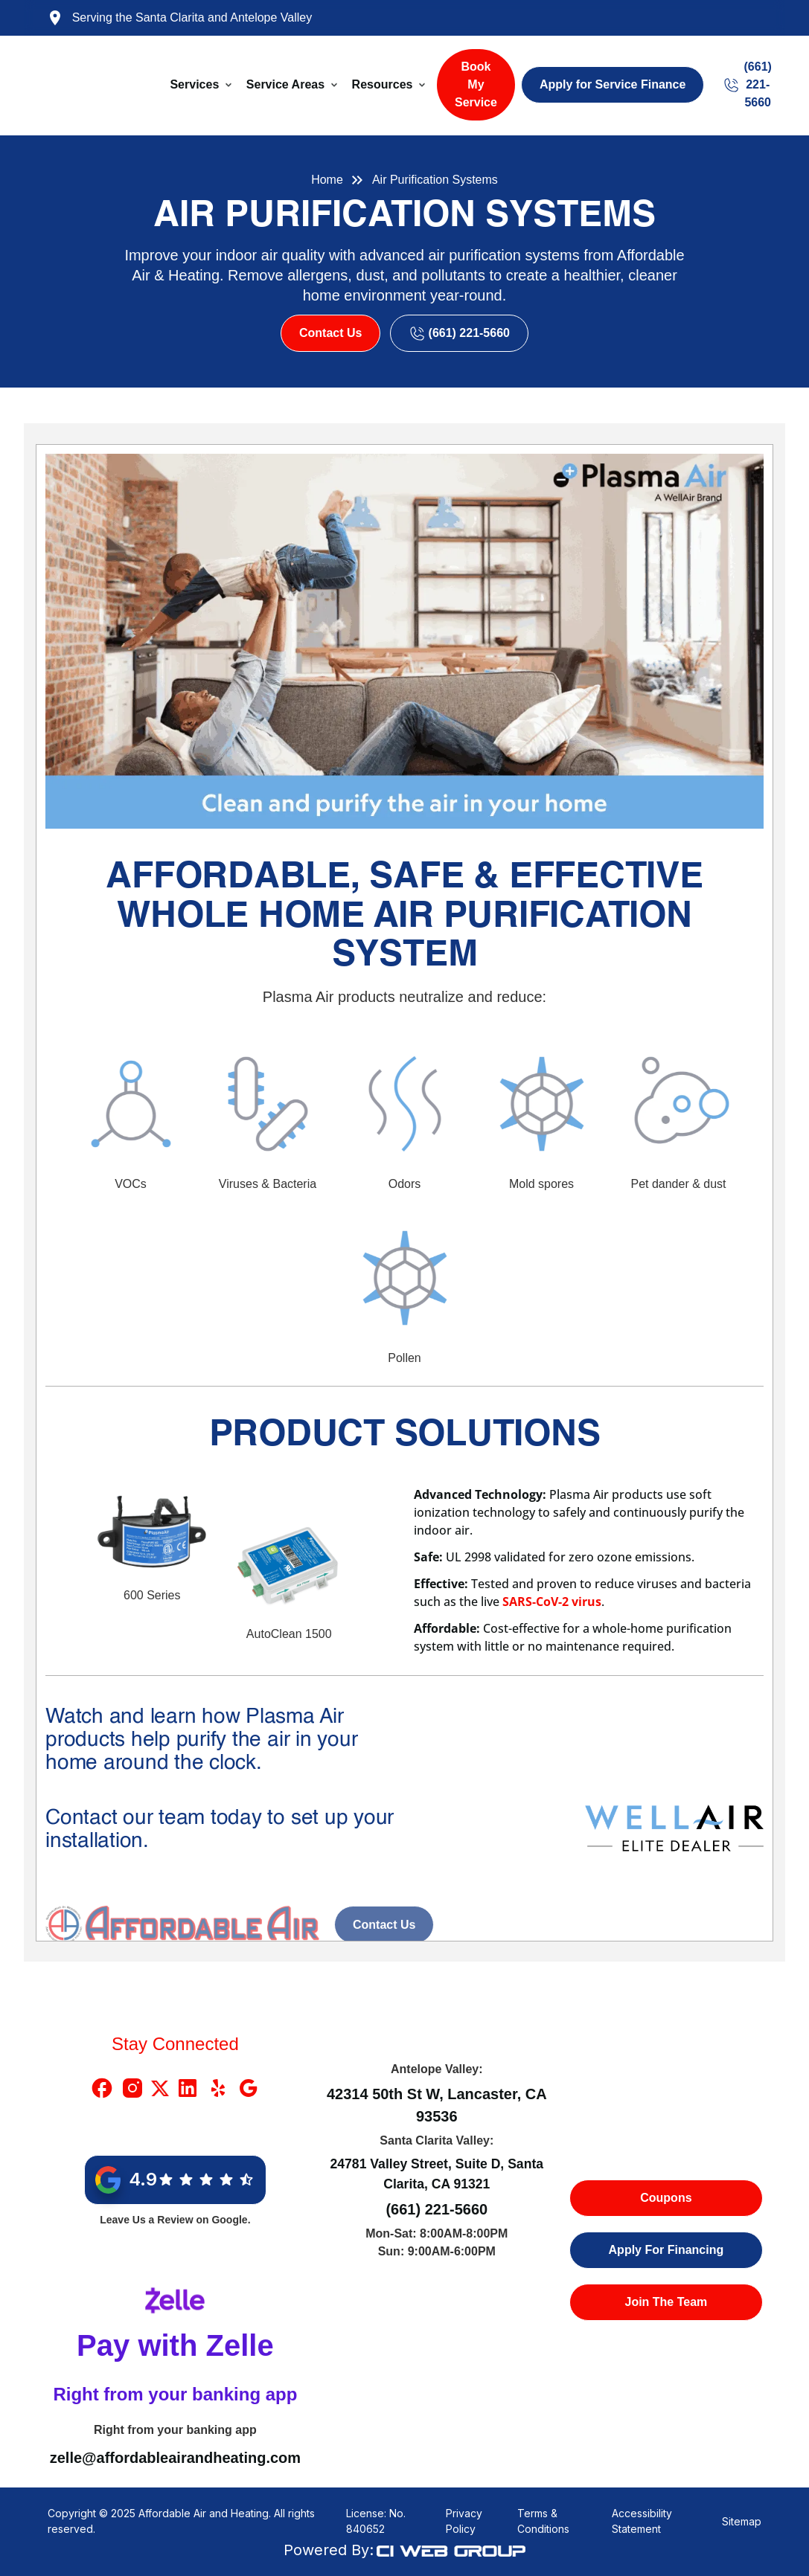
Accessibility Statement (642, 2521)
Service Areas (285, 84)
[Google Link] (248, 2088)
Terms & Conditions (543, 2521)
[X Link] (160, 2088)
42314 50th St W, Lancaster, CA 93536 (437, 2105)
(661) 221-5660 (436, 2209)
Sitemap (741, 2521)
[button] (202, 85)
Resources (382, 84)
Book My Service (476, 84)
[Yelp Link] (218, 2088)
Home (327, 179)
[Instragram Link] (132, 2088)
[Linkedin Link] (187, 2088)
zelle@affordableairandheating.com (175, 2458)
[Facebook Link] (102, 2088)
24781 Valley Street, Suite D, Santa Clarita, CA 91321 (437, 2173)
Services (194, 84)
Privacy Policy (464, 2521)
